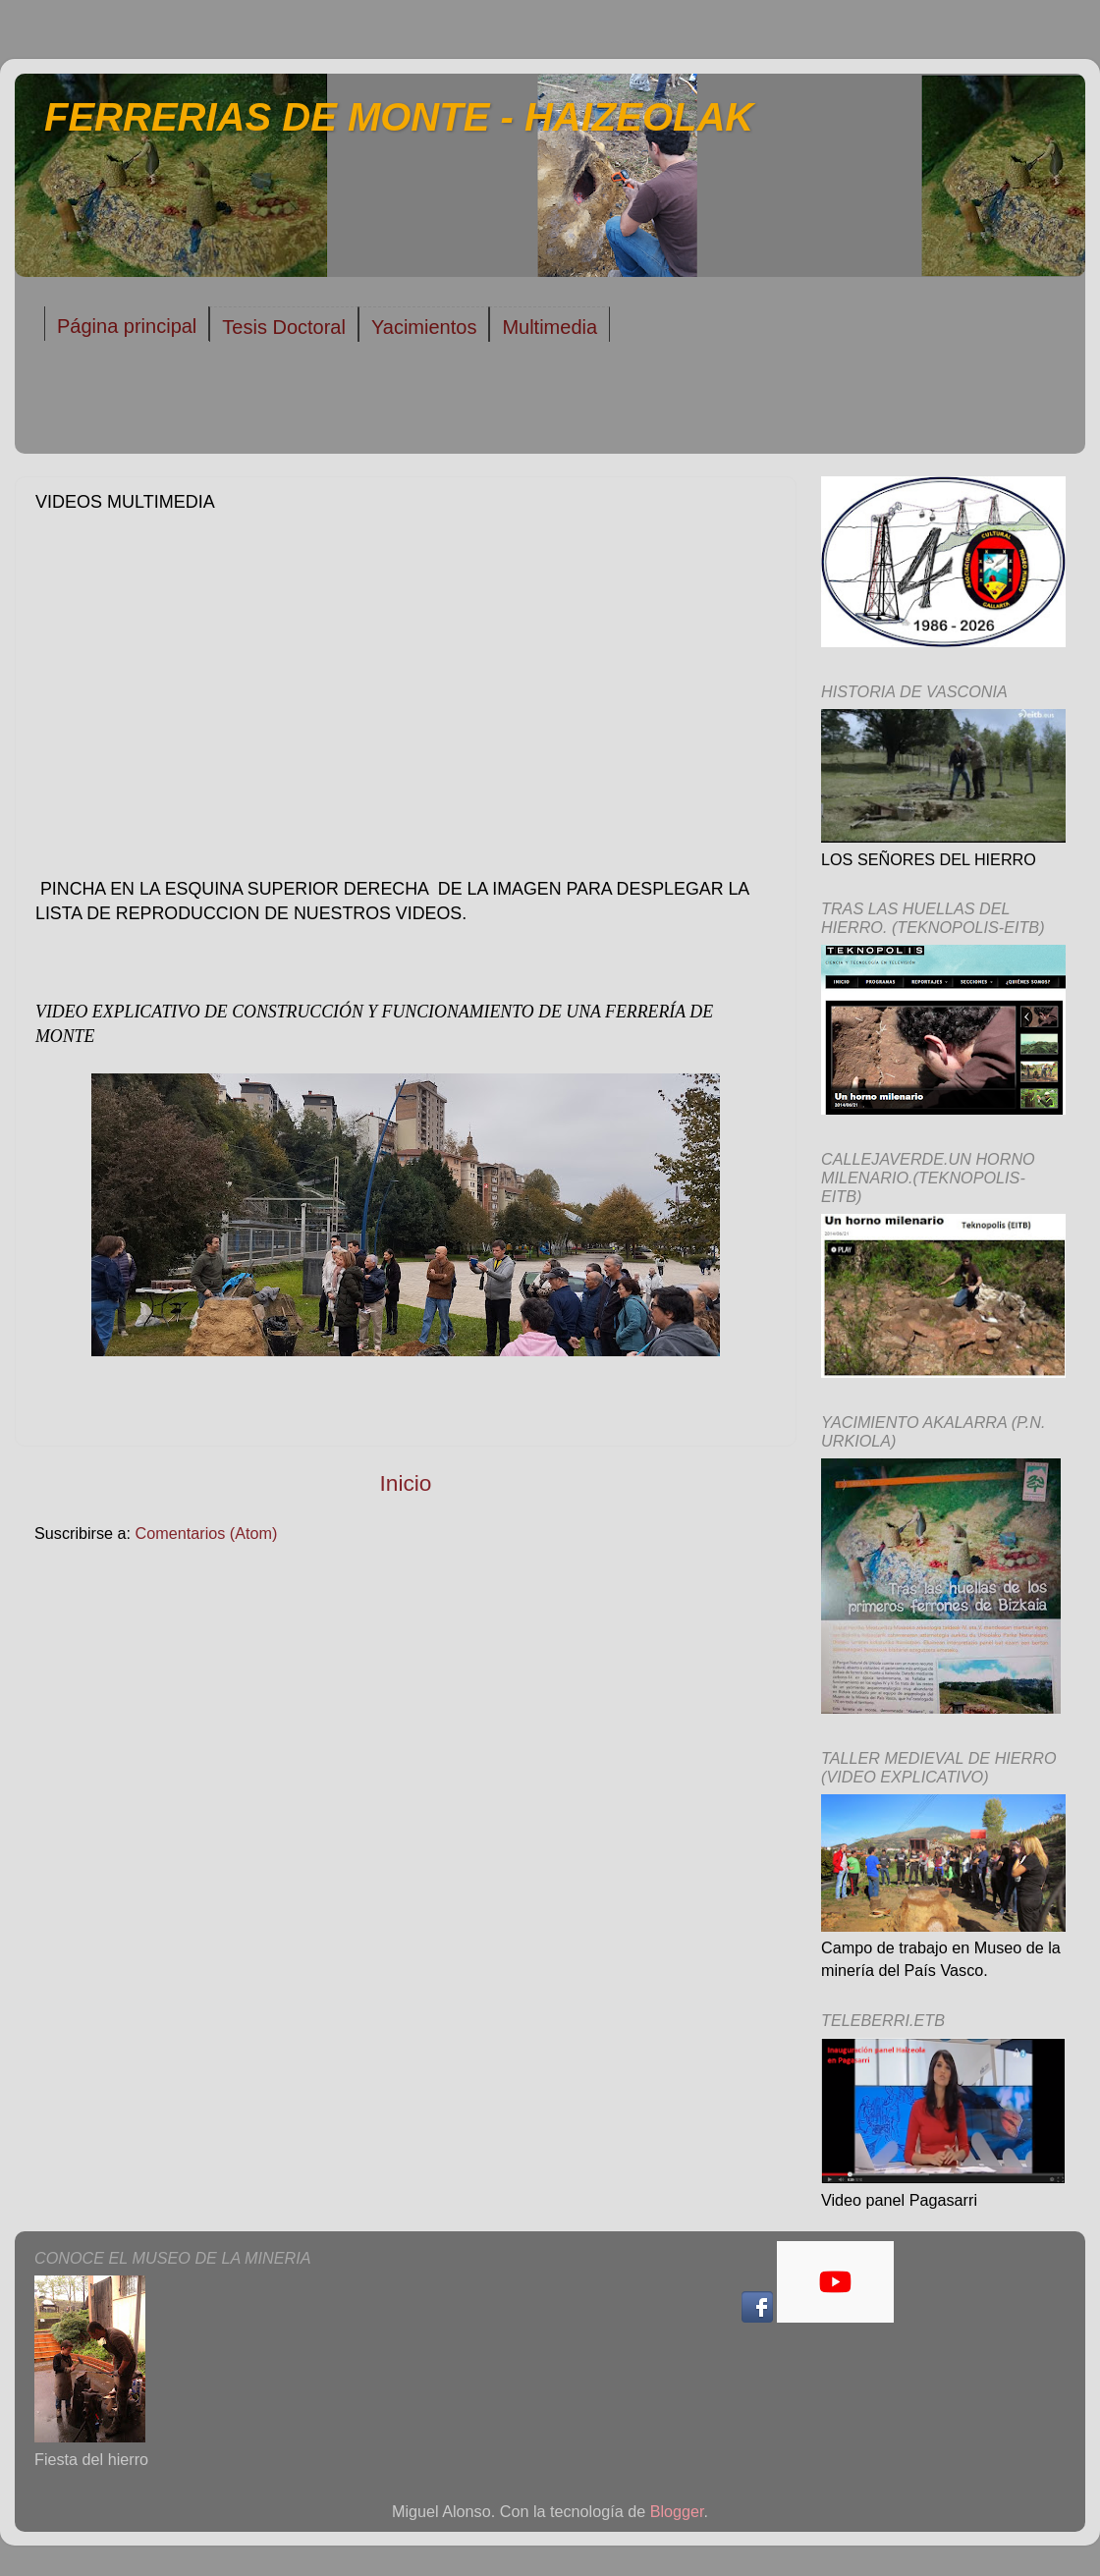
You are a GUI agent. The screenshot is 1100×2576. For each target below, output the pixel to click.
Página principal (126, 326)
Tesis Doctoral (284, 327)
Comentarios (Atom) (207, 1533)
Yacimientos (423, 327)
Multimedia (549, 327)
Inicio (406, 1483)
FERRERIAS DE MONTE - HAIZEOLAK (398, 116)
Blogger (677, 2511)
